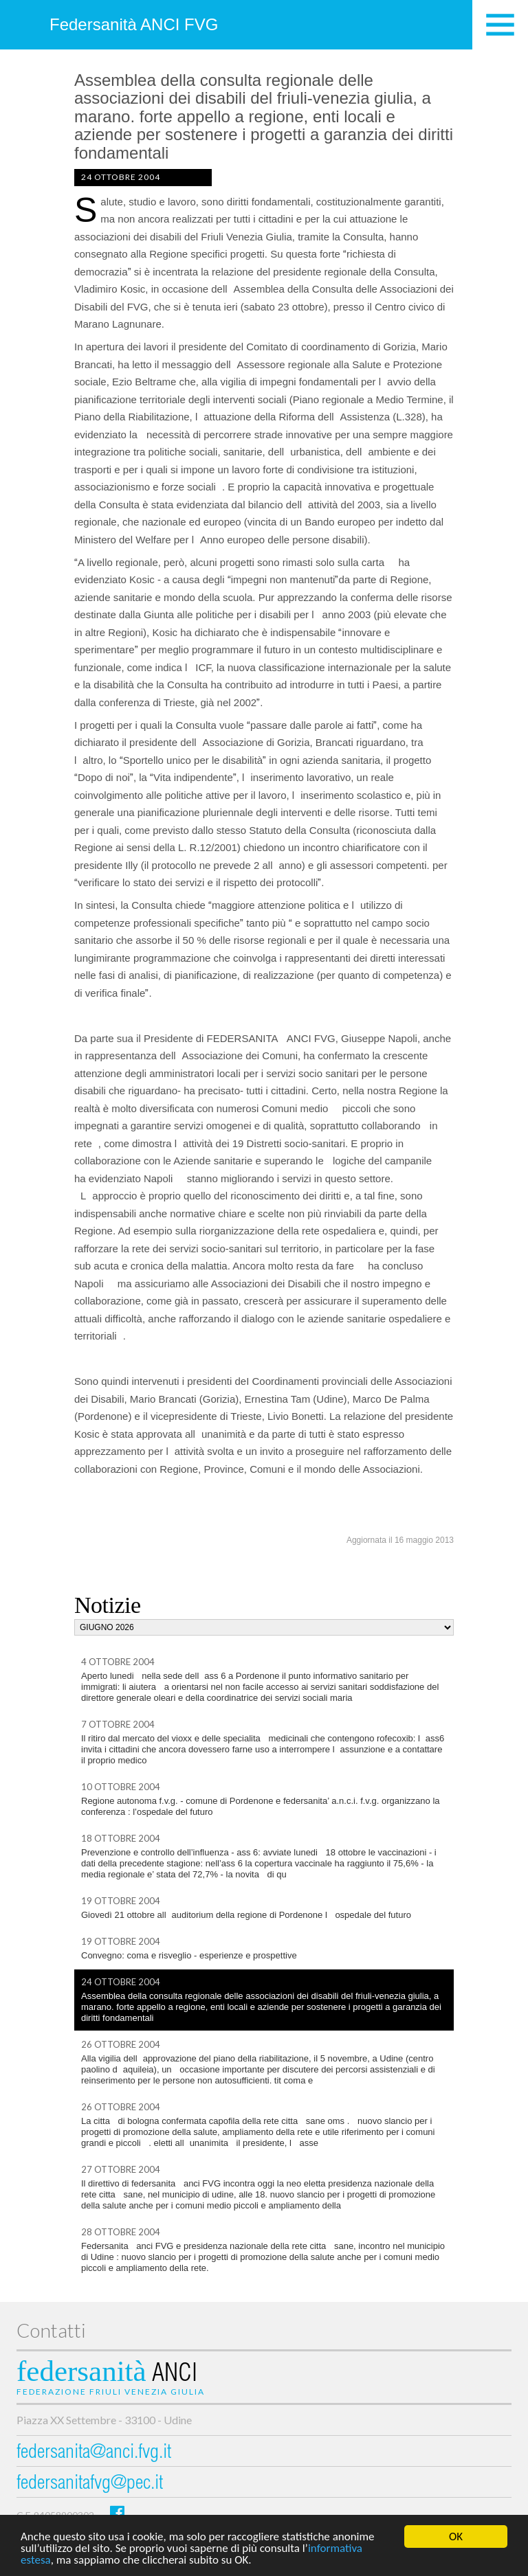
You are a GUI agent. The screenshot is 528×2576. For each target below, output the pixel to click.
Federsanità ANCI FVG (134, 24)
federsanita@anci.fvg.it (93, 2453)
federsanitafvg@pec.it (89, 2484)
